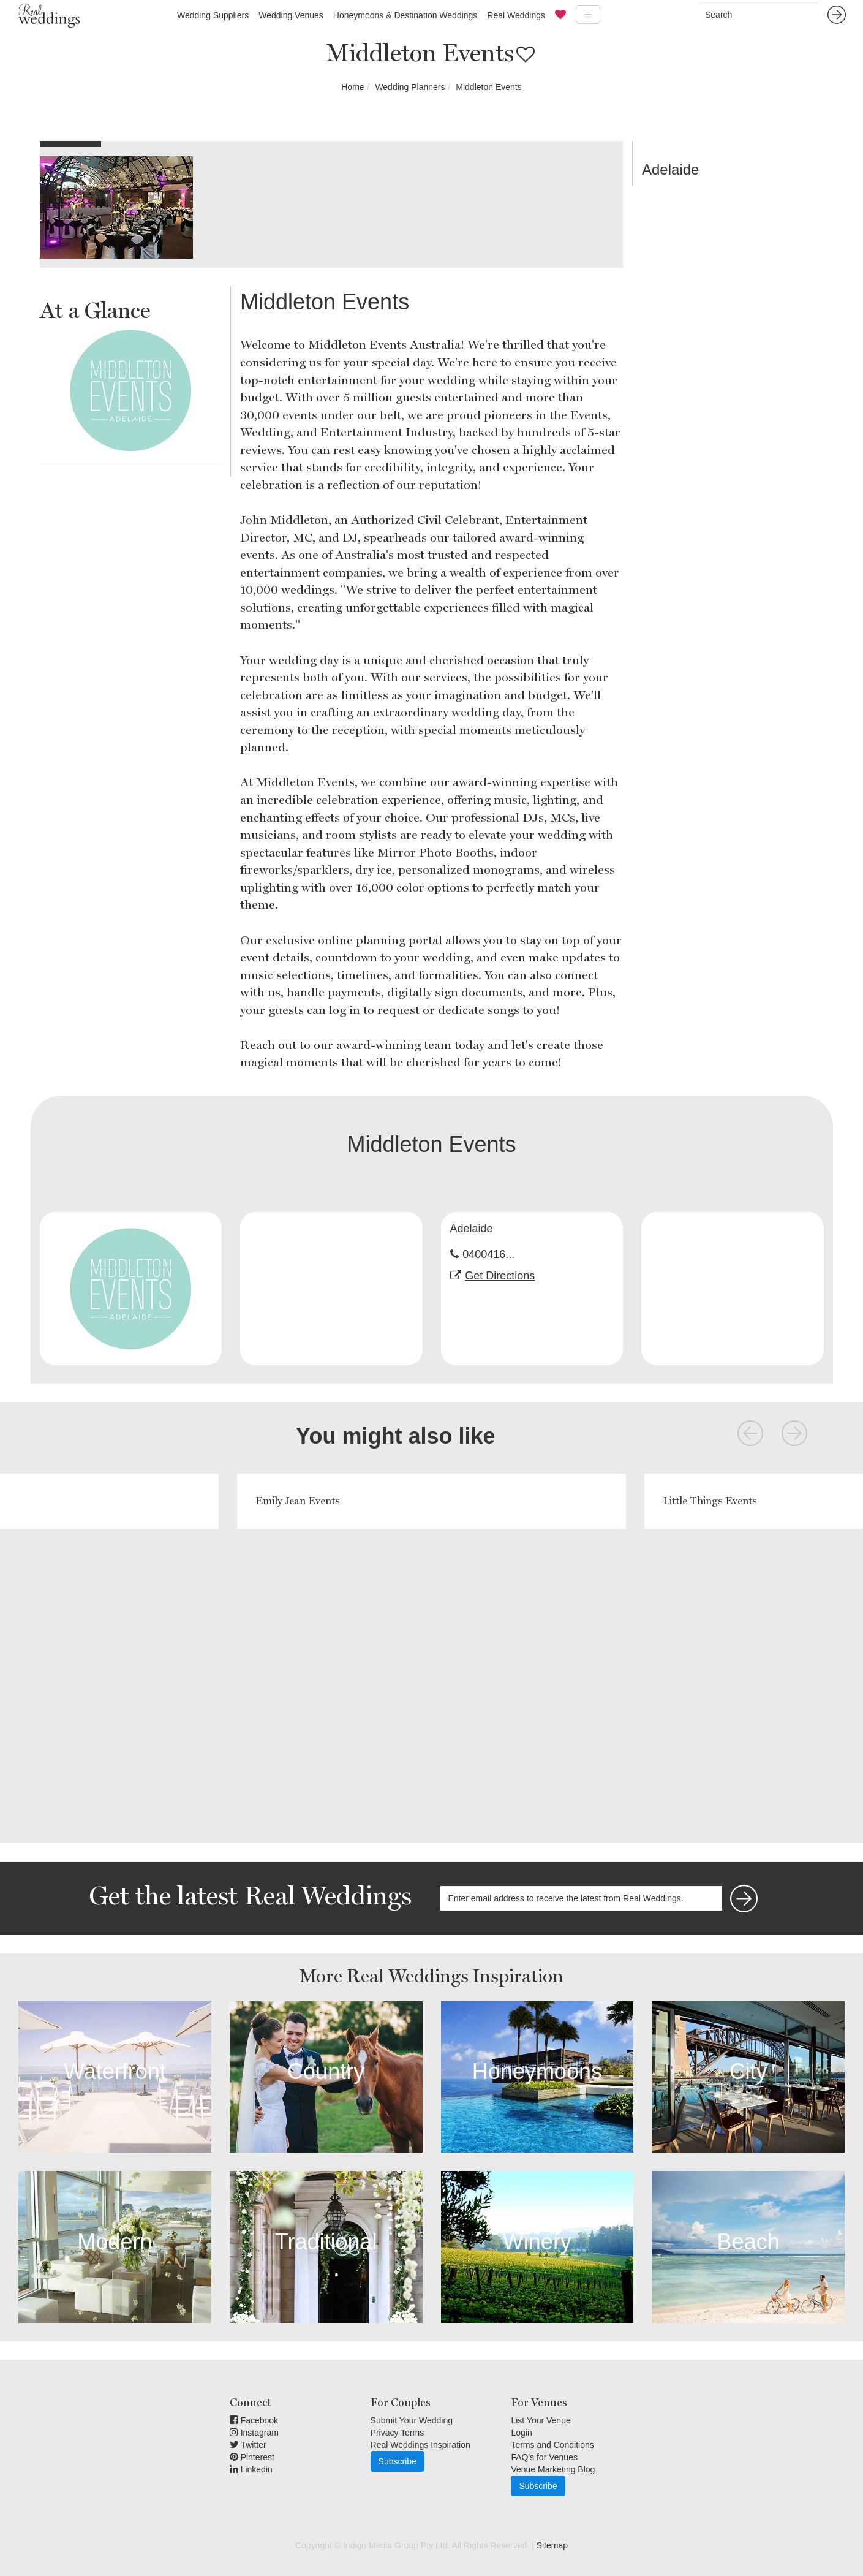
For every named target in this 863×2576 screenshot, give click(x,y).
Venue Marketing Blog (553, 2469)
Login (521, 2433)
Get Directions (500, 1276)
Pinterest (252, 2457)
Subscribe (397, 2461)
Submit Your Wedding (412, 2420)
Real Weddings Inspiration (420, 2445)
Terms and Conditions (552, 2445)
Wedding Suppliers (213, 15)
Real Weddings (516, 15)
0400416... (488, 1254)
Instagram (254, 2433)
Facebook (254, 2420)
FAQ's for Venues (544, 2457)
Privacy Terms (397, 2433)
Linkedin (251, 2469)
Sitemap (552, 2545)
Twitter (248, 2445)
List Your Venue (540, 2420)
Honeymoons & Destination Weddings (405, 15)
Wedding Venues (290, 15)
